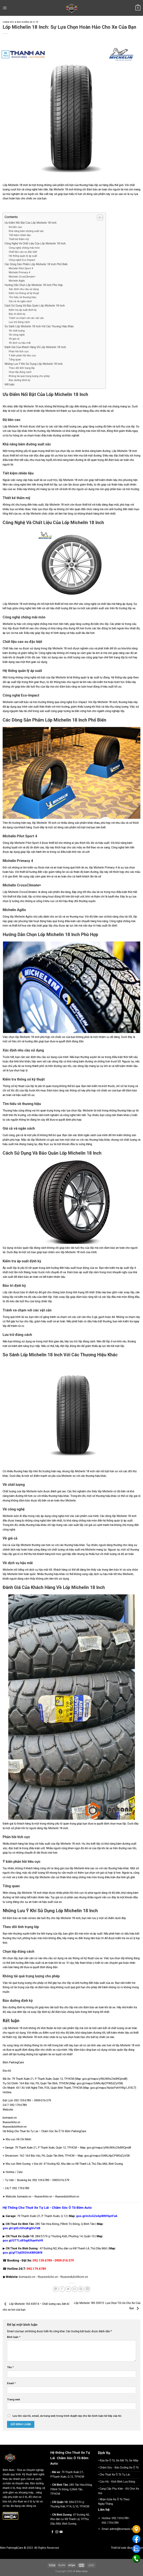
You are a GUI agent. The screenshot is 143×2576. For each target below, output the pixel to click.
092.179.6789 (36, 2268)
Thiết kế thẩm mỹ (19, 239)
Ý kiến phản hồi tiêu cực (22, 355)
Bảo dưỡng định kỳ (19, 380)
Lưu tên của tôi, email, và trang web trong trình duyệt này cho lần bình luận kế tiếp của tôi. (67, 2415)
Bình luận (13, 2337)
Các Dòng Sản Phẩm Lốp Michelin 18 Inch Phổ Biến (36, 264)
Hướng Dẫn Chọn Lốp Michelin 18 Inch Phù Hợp (34, 285)
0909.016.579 (64, 2260)
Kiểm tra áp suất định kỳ (23, 309)
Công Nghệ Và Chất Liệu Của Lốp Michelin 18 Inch (35, 243)
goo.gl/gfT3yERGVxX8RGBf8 (22, 2252)
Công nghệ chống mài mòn (24, 247)
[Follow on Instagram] (56, 2532)
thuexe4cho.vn (48, 2277)
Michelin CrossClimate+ (22, 276)
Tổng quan (15, 359)
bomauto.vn (27, 2277)
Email (11, 2383)
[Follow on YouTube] (61, 2532)
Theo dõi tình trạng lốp (22, 368)
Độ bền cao (15, 227)
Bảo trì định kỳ (17, 314)
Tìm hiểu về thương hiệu (22, 297)
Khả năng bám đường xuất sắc (26, 231)
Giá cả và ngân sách (20, 301)
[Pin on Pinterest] (81, 2289)
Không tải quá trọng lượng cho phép (29, 376)
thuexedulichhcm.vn (74, 2277)
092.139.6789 (42, 2260)
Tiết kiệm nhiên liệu (20, 235)
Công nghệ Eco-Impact (22, 260)
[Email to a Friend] (75, 2289)
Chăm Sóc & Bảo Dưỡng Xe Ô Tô (20, 22)
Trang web (13, 2399)
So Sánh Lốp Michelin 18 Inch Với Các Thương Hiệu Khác (39, 326)
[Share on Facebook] (62, 2289)
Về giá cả (14, 338)
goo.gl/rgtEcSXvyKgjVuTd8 (21, 2228)
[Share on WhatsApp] (56, 2289)
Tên (10, 2367)
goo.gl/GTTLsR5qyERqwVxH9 (23, 2240)
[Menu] (5, 8)
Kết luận (9, 384)
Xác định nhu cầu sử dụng (24, 289)
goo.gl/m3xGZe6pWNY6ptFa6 (96, 2216)
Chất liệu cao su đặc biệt (23, 251)
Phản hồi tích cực (19, 351)
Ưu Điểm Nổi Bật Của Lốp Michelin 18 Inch (30, 222)
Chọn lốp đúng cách (20, 372)
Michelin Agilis (17, 280)
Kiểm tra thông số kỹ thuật (24, 293)
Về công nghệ (17, 334)
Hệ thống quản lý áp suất (23, 255)
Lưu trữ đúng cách (19, 322)
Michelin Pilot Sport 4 (21, 268)
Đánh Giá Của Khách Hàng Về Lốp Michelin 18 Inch (35, 347)
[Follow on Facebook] (52, 2532)
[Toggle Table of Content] (98, 218)
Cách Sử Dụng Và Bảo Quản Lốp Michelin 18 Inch (35, 305)
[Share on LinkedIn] (87, 2289)
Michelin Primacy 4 (19, 272)
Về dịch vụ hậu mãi (20, 342)
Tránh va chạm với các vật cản (26, 318)
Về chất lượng (17, 330)
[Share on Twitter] (68, 2289)
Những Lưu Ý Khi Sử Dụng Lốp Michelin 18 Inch (34, 364)
